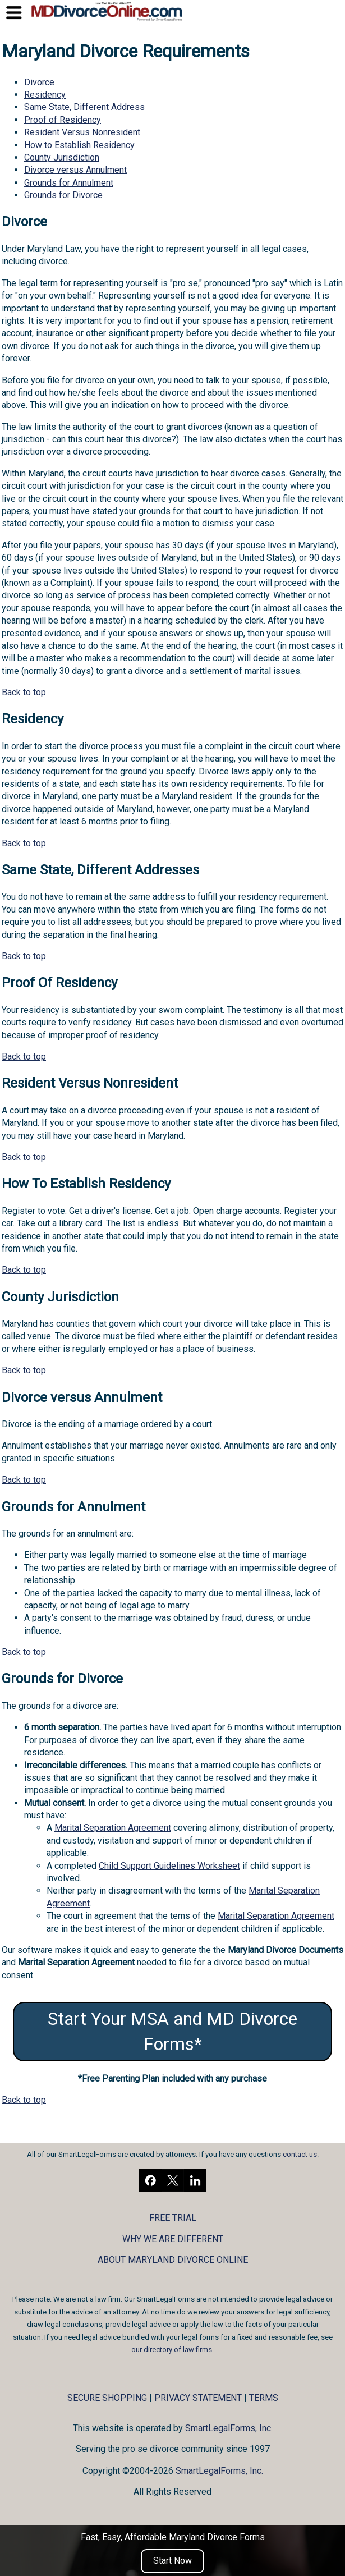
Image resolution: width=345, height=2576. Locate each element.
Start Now (172, 2560)
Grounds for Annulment (68, 182)
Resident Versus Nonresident (82, 132)
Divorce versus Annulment (75, 169)
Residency (45, 94)
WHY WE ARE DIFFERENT (172, 2239)
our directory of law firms (171, 2349)
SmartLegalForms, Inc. (229, 2428)
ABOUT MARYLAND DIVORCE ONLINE (173, 2259)
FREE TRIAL (172, 2217)
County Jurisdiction (61, 157)
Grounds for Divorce (63, 195)
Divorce (39, 82)
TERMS (263, 2397)
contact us (300, 2154)
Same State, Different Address (84, 107)
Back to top (24, 692)
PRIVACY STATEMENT (198, 2397)
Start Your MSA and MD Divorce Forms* (172, 2031)
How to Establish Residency (79, 145)
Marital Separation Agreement (112, 1827)
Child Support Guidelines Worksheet (169, 1865)
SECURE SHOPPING (107, 2397)
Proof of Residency (62, 119)
